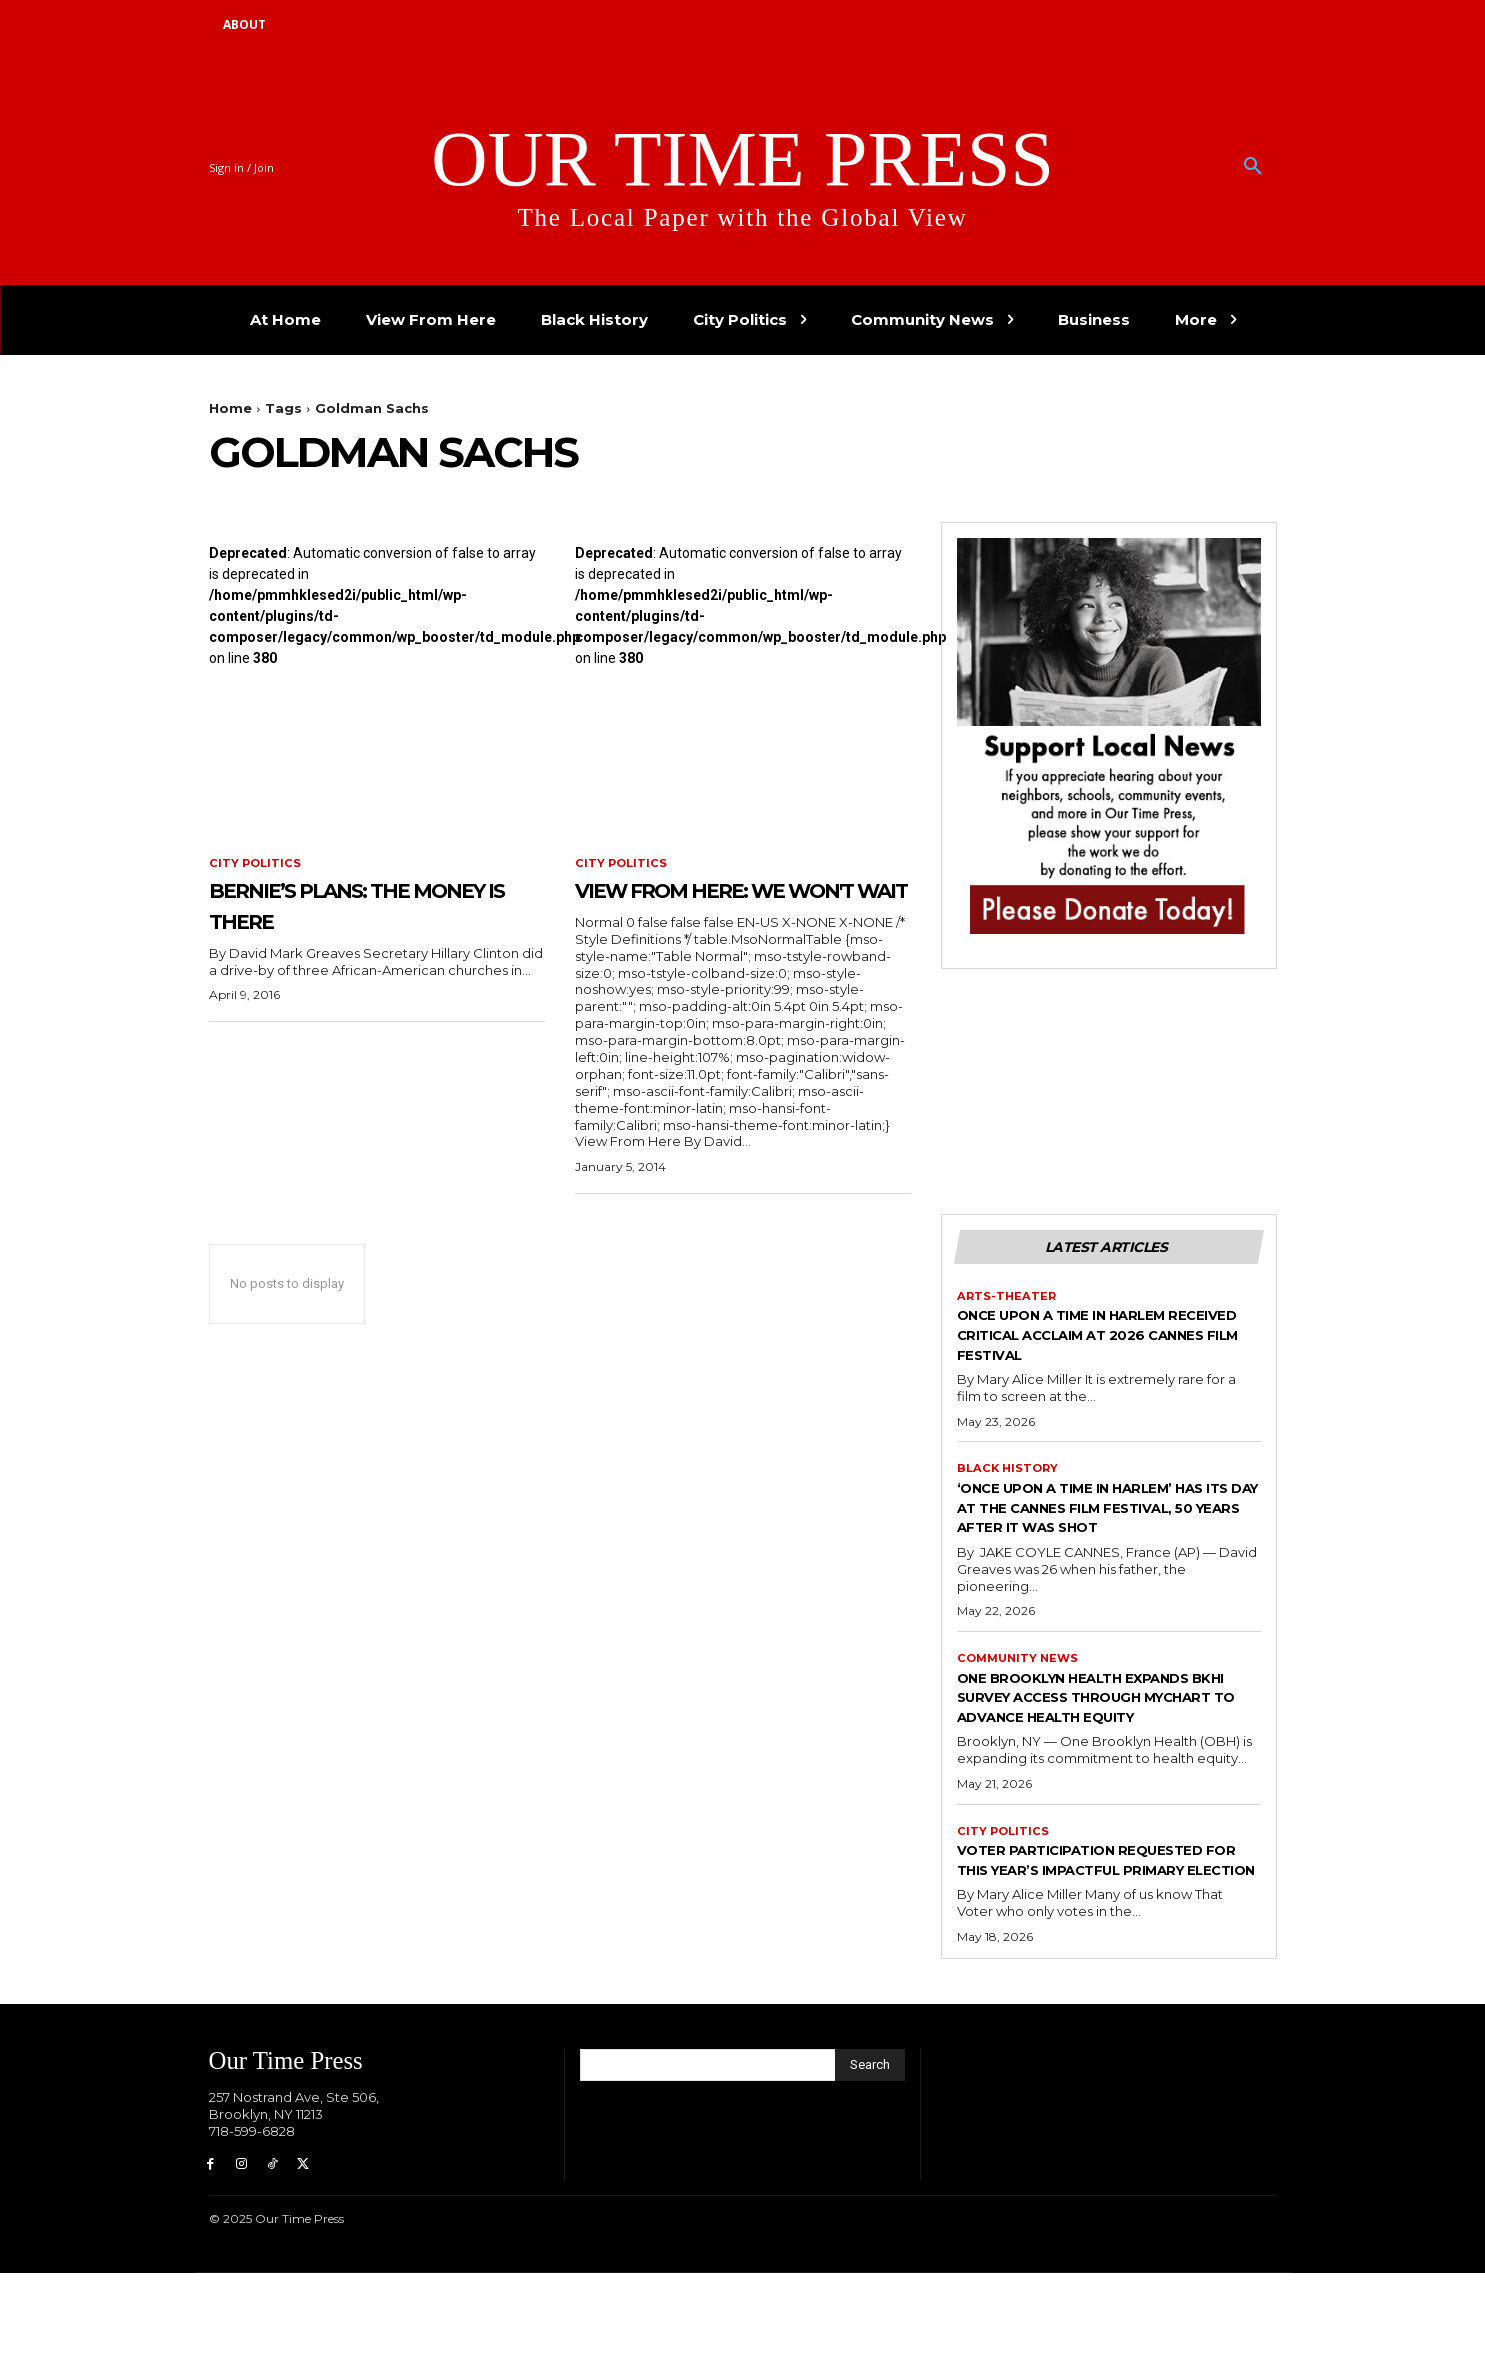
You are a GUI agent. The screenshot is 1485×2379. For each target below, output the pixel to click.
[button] (1253, 167)
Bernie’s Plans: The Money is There (346, 905)
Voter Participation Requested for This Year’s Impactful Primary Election (1093, 1951)
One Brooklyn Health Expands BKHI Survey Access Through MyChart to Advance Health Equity (1105, 1767)
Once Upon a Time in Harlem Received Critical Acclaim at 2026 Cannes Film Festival (1097, 1371)
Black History (1010, 1507)
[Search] (870, 2167)
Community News (1021, 1718)
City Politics (256, 864)
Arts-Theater (1008, 1333)
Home (230, 408)
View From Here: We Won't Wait (721, 905)
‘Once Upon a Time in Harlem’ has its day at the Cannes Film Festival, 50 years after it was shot (1106, 1556)
